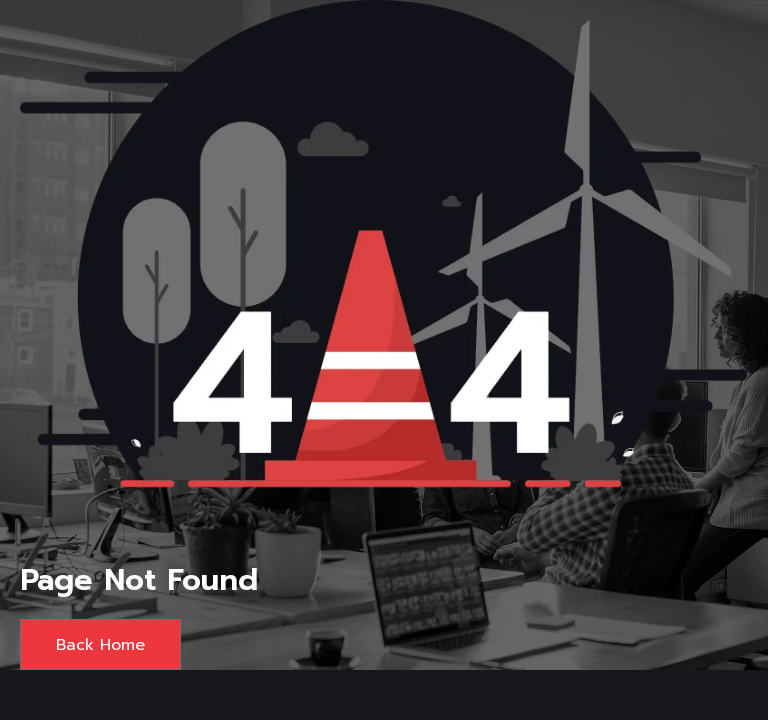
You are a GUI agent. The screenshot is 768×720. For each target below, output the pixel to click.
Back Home (100, 645)
